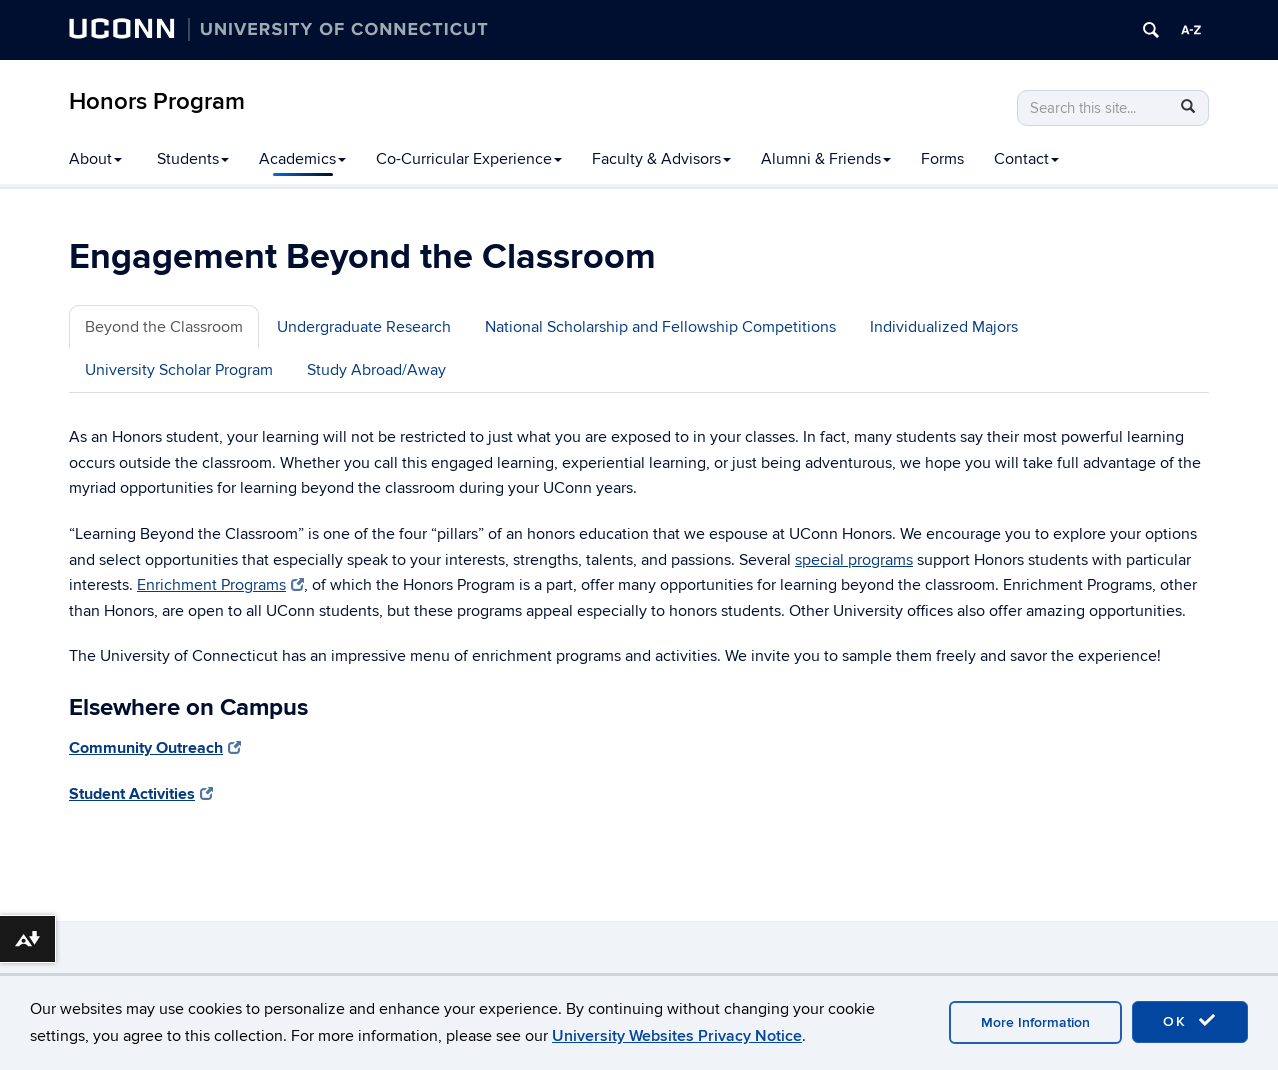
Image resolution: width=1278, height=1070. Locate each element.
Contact (1026, 159)
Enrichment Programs (220, 585)
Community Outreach (155, 748)
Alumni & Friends (826, 159)
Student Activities (141, 794)
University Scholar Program (179, 370)
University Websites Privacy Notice (677, 1036)
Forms (942, 159)
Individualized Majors (944, 327)
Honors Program (157, 101)
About (95, 159)
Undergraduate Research (364, 327)
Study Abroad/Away (376, 370)
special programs (854, 560)
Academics (302, 159)
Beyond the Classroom (164, 327)
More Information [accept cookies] (1035, 1022)
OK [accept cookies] (1190, 1021)
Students (193, 159)
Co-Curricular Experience (469, 159)
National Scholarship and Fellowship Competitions (660, 327)
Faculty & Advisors (661, 159)
